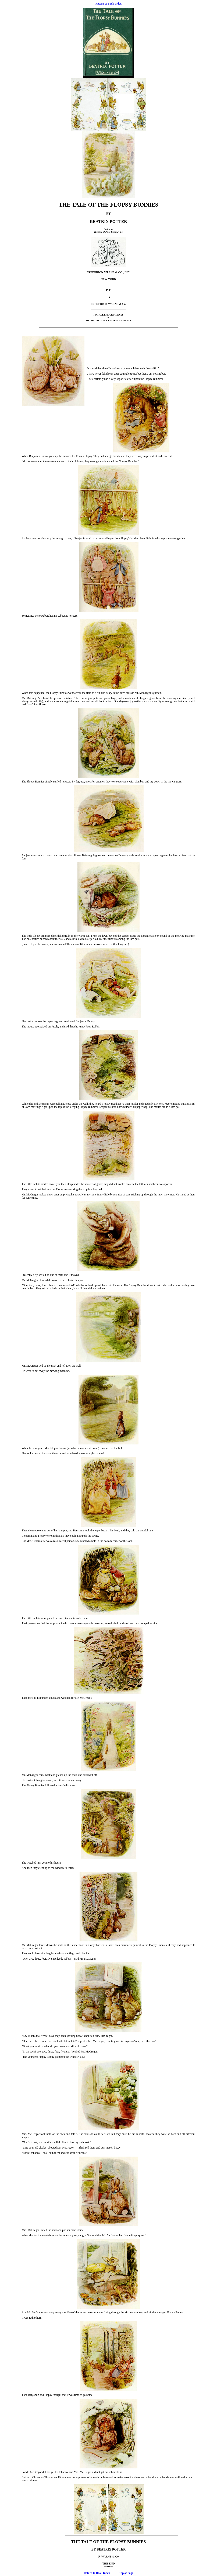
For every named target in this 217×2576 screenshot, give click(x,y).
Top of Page (126, 2572)
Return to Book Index (108, 3)
